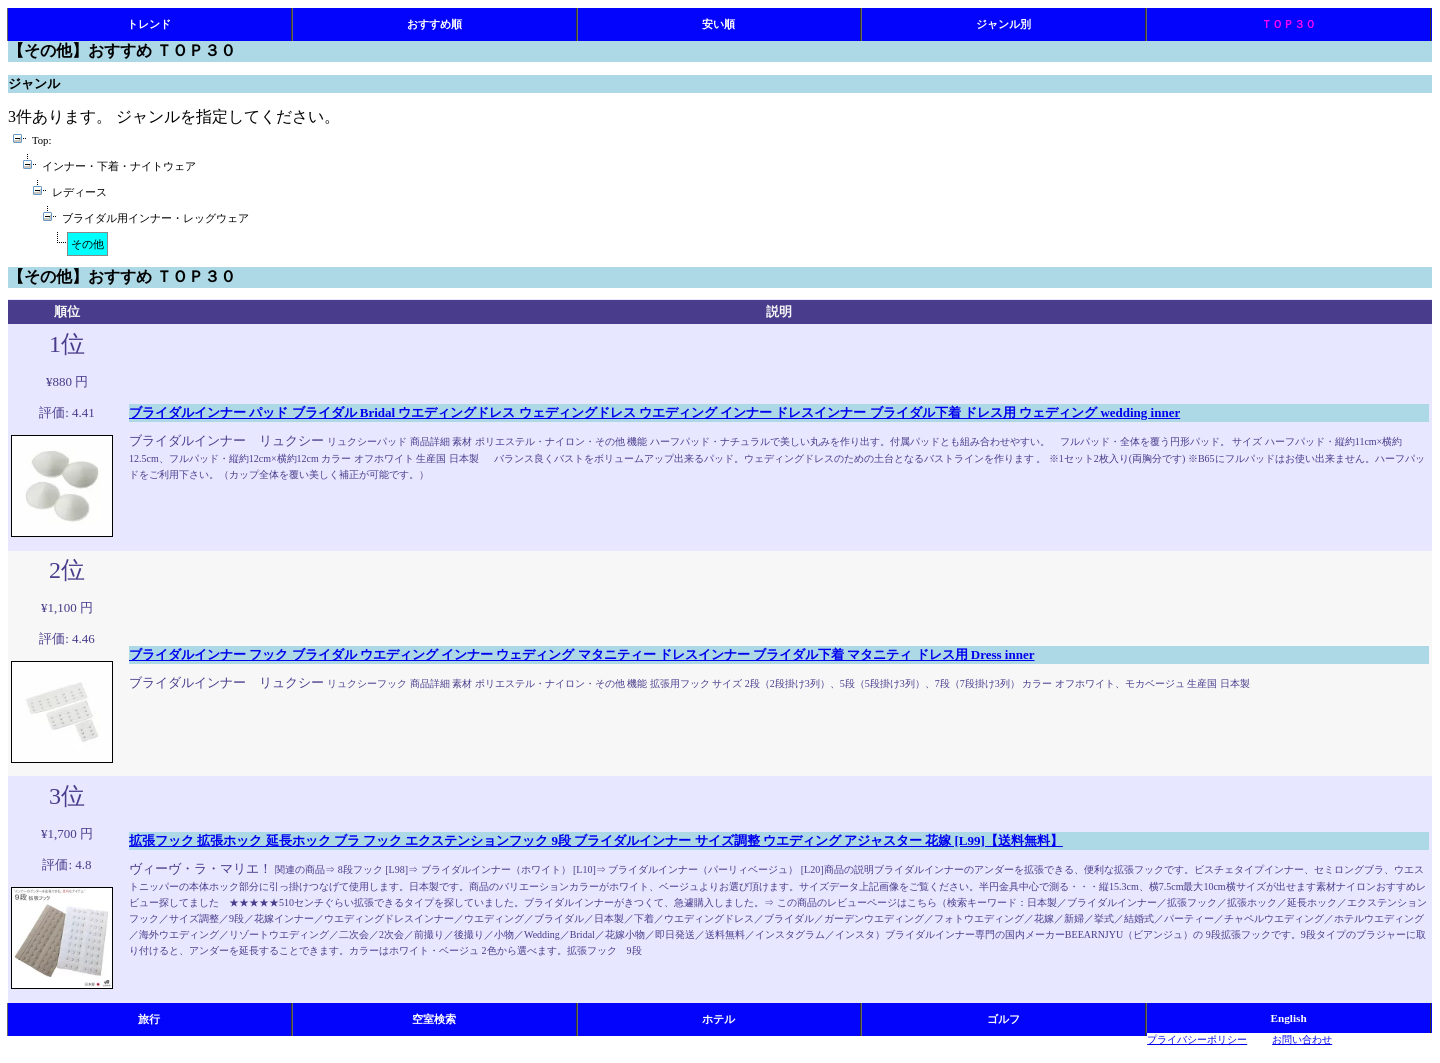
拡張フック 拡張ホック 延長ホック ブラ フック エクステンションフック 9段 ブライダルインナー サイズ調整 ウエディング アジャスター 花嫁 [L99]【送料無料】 (596, 840)
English (1289, 1018)
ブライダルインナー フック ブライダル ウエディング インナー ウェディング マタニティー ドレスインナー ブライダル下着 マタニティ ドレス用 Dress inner (581, 654)
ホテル (718, 1019)
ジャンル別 (1003, 24)
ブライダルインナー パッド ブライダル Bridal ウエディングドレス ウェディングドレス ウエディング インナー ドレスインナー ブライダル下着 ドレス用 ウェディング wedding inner (654, 412)
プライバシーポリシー (1197, 1039)
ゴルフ (1003, 1019)
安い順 (718, 24)
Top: (41, 140)
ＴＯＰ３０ (1288, 24)
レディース (79, 192)
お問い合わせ (1302, 1039)
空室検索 (434, 1019)
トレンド (149, 24)
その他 (87, 244)
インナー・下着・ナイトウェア (119, 166)
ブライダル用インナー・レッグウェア (155, 218)
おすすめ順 (434, 24)
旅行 (149, 1019)
